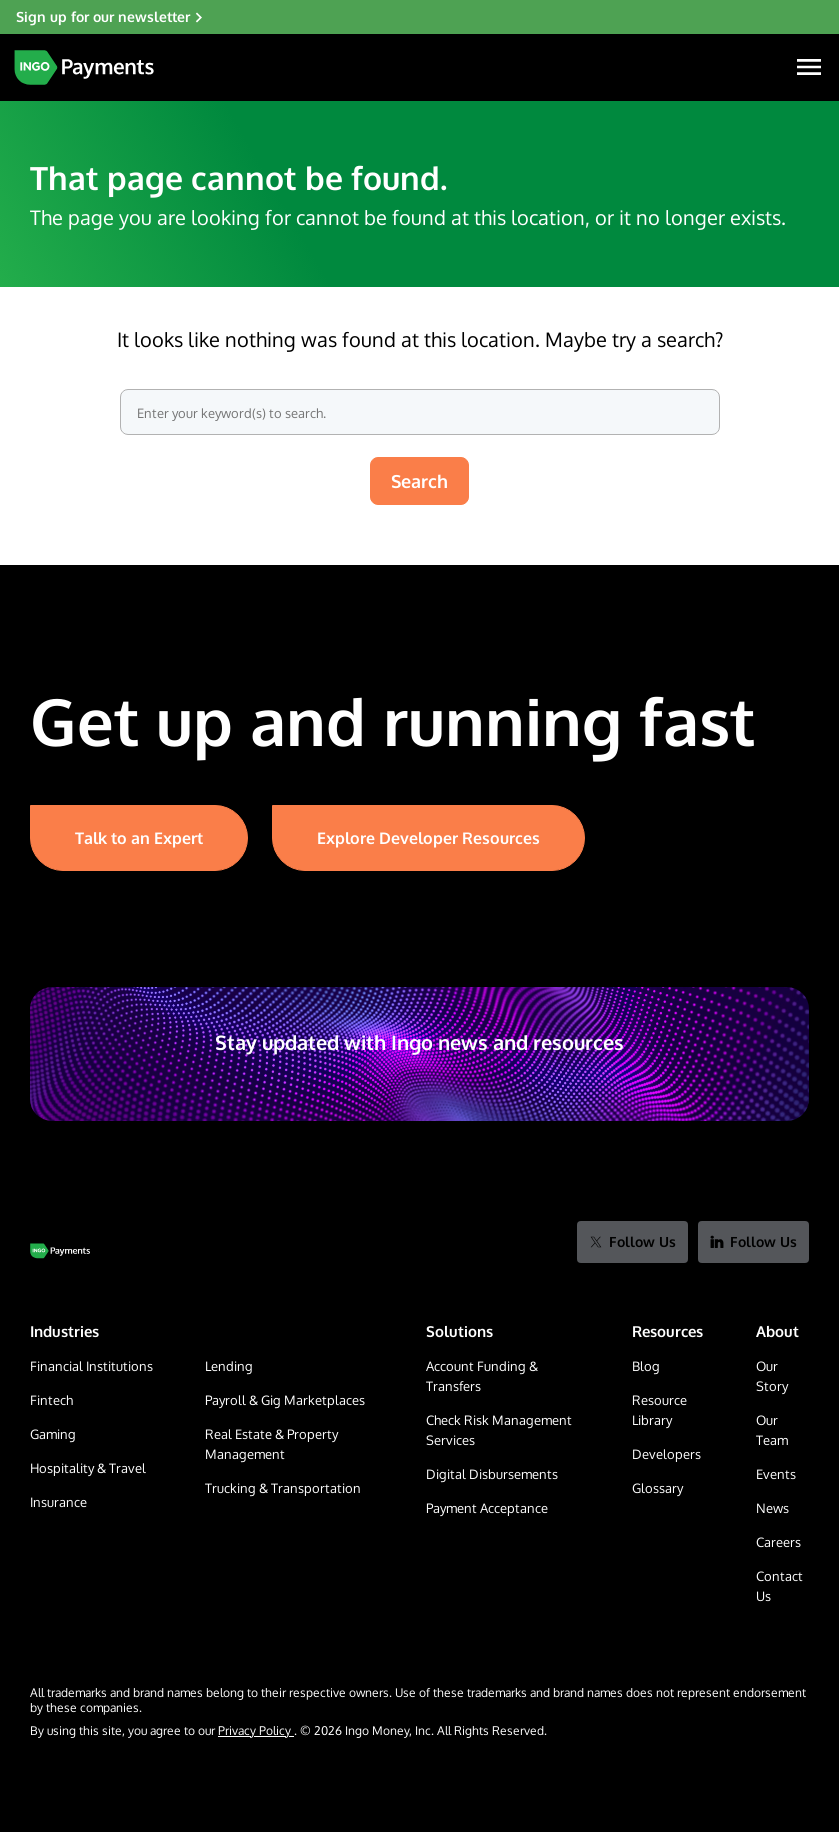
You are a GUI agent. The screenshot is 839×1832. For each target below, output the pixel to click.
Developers (666, 1454)
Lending (229, 1366)
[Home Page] (84, 67)
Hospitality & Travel (88, 1468)
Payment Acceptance (487, 1508)
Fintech (51, 1400)
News (772, 1508)
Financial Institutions (91, 1366)
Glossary (657, 1488)
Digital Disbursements (492, 1474)
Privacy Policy (256, 1730)
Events (776, 1474)
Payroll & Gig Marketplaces (285, 1400)
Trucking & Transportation (283, 1488)
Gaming (53, 1434)
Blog (646, 1366)
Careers (778, 1542)
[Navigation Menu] (809, 67)
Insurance (58, 1502)
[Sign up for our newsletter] (419, 17)
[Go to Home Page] (60, 1251)
